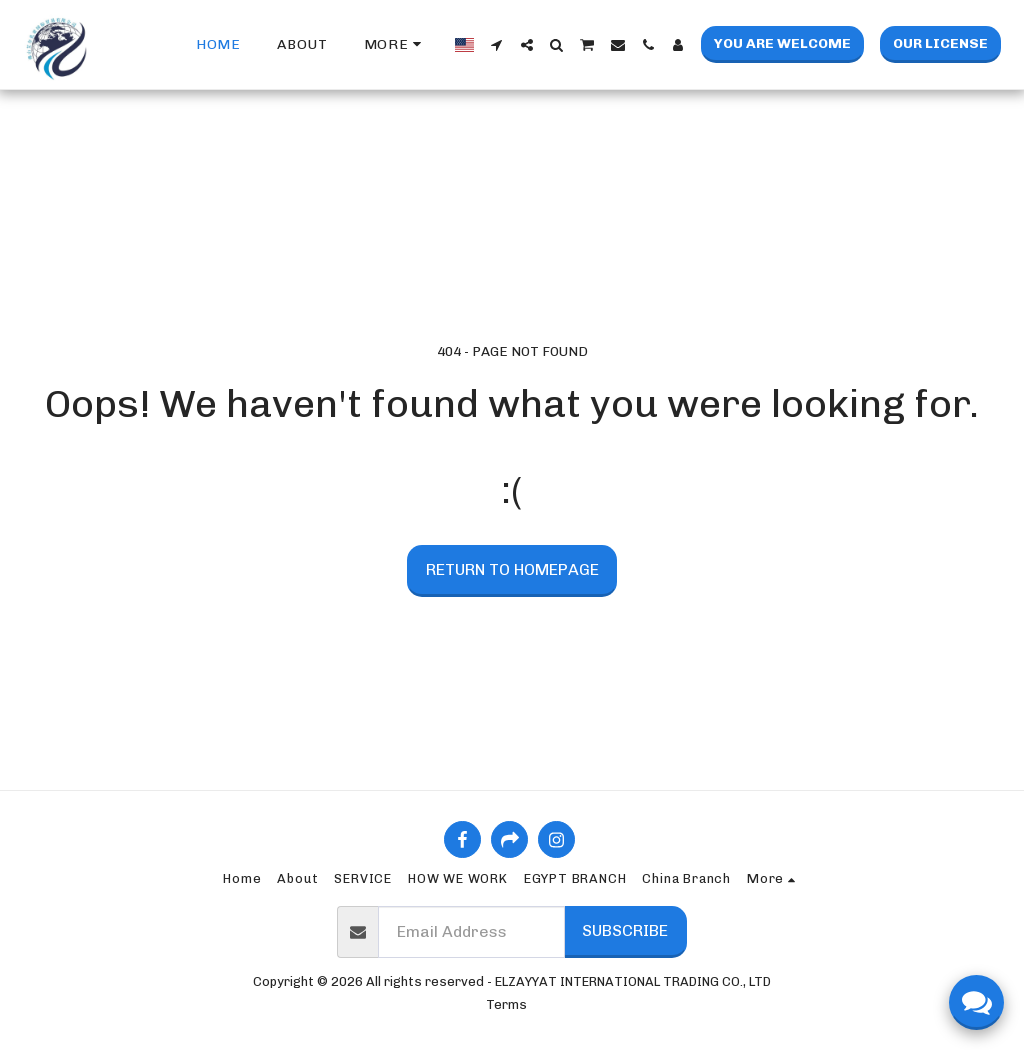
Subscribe (625, 930)
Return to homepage (512, 569)
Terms (506, 1004)
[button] (497, 45)
